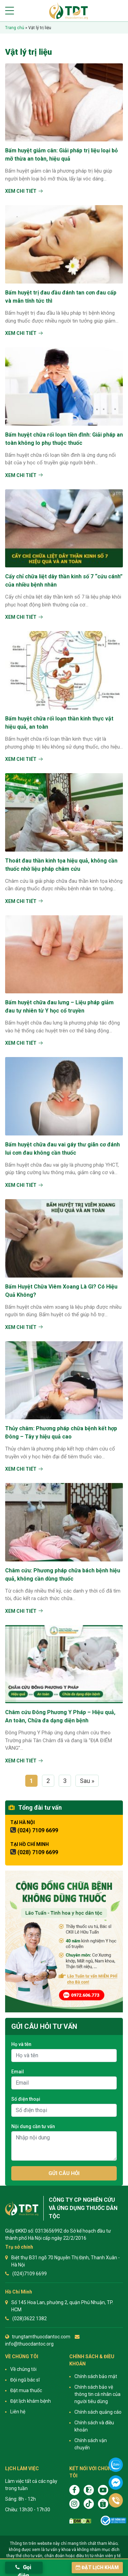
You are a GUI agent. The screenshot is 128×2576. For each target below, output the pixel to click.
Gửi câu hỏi (64, 2173)
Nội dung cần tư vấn (33, 2126)
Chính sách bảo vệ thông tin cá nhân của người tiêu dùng (97, 2394)
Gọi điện (23, 2569)
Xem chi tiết (21, 191)
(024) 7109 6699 (37, 1830)
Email (17, 2071)
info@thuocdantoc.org (29, 2344)
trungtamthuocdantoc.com (41, 2336)
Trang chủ (14, 27)
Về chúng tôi (23, 2369)
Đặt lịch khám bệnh (30, 2401)
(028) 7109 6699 (37, 1852)
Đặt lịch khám (97, 2567)
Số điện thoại (25, 2099)
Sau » (87, 1780)
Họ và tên (21, 2044)
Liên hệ (17, 2411)
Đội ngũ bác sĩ (25, 2380)
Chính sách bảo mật (95, 2376)
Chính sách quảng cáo (98, 2412)
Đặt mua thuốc (26, 2390)
